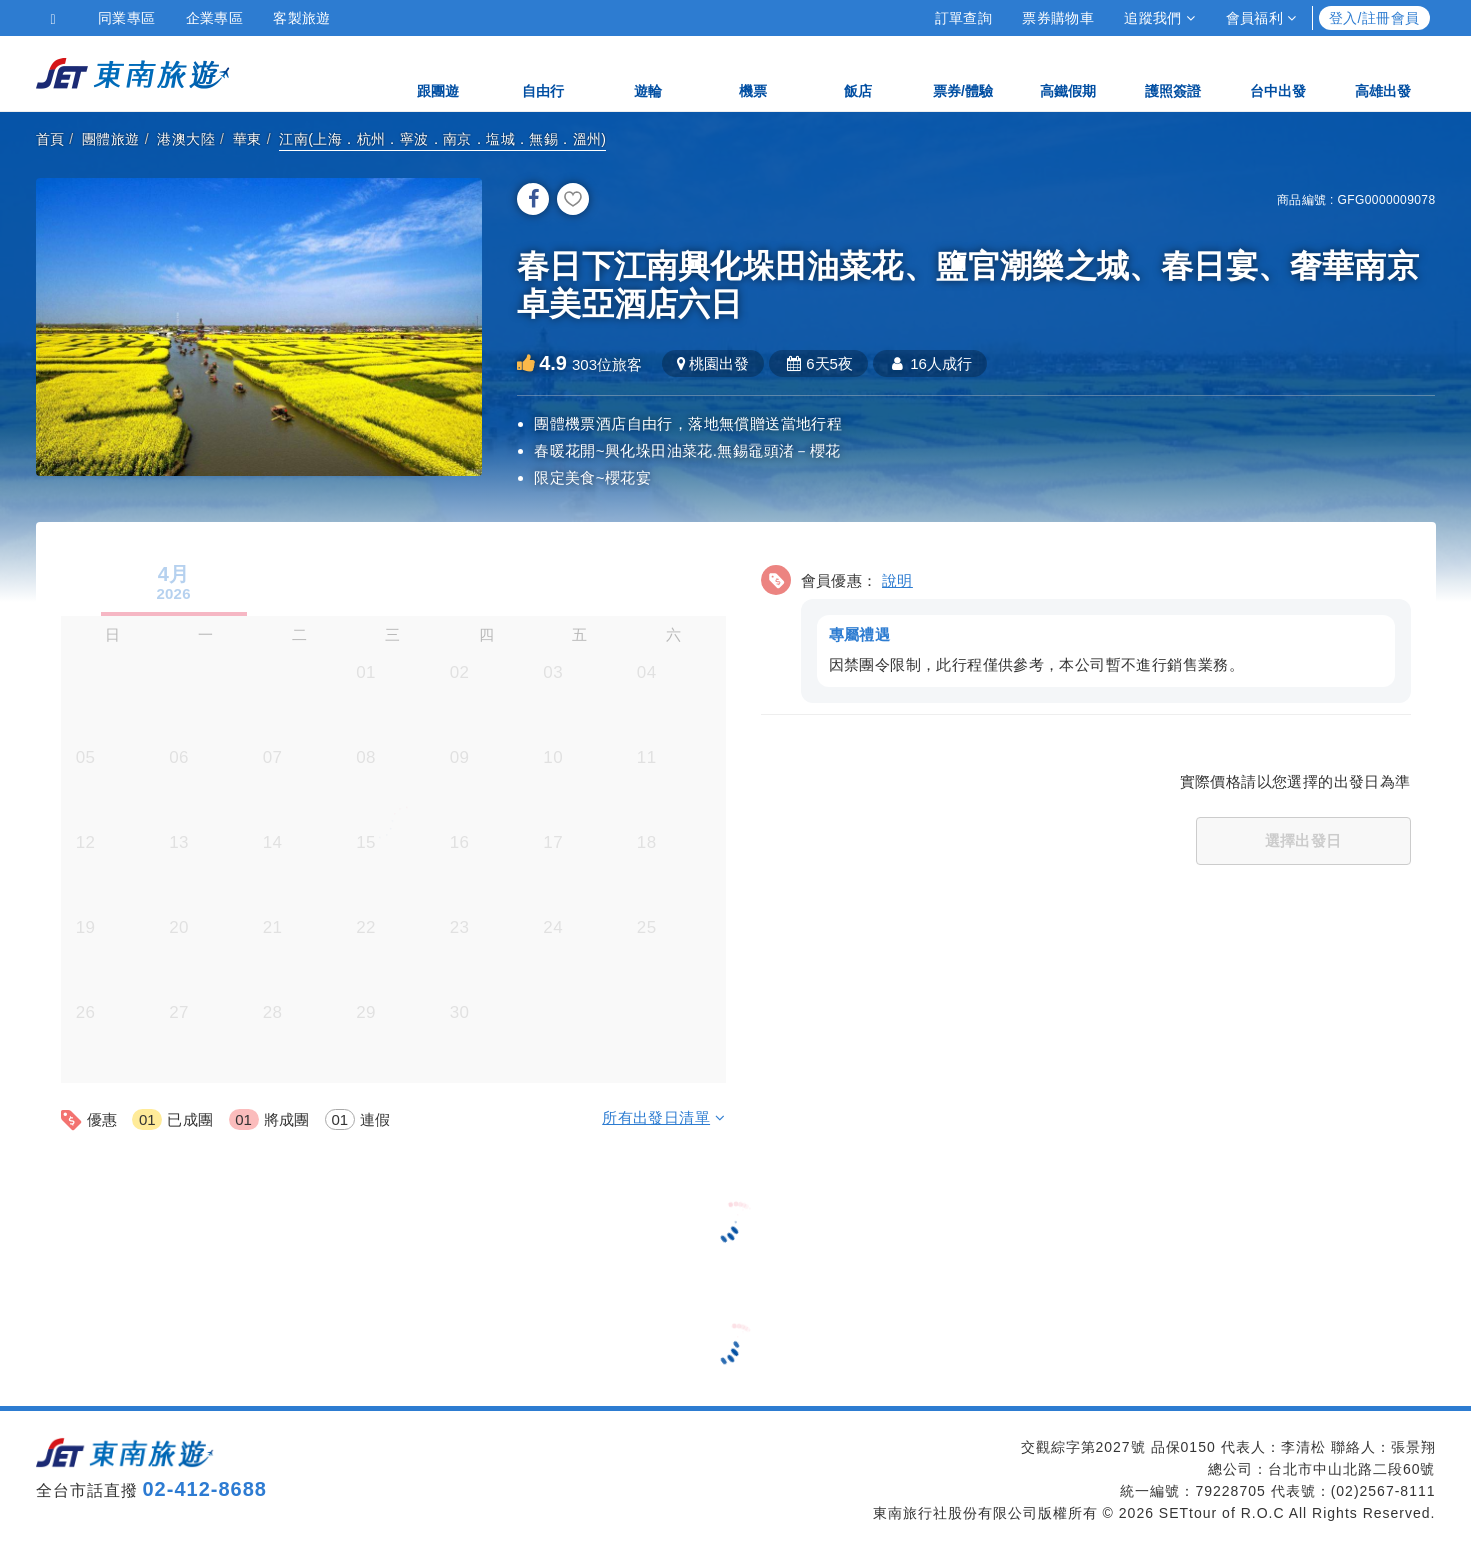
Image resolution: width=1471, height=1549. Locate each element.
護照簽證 (1173, 72)
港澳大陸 (186, 139)
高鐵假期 (1068, 72)
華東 (247, 139)
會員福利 (1261, 18)
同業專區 (127, 18)
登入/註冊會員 (1374, 18)
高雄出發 (1383, 72)
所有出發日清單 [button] (663, 1117)
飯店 (858, 72)
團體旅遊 (111, 139)
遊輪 (648, 72)
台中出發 (1278, 72)
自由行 (543, 72)
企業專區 (215, 18)
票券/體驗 (963, 72)
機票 (753, 72)
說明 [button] (897, 580)
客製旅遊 (302, 18)
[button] (1086, 630)
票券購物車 (1058, 18)
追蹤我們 (1159, 18)
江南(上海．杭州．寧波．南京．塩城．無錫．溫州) (442, 139)
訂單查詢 (964, 18)
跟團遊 (438, 72)
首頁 (50, 139)
